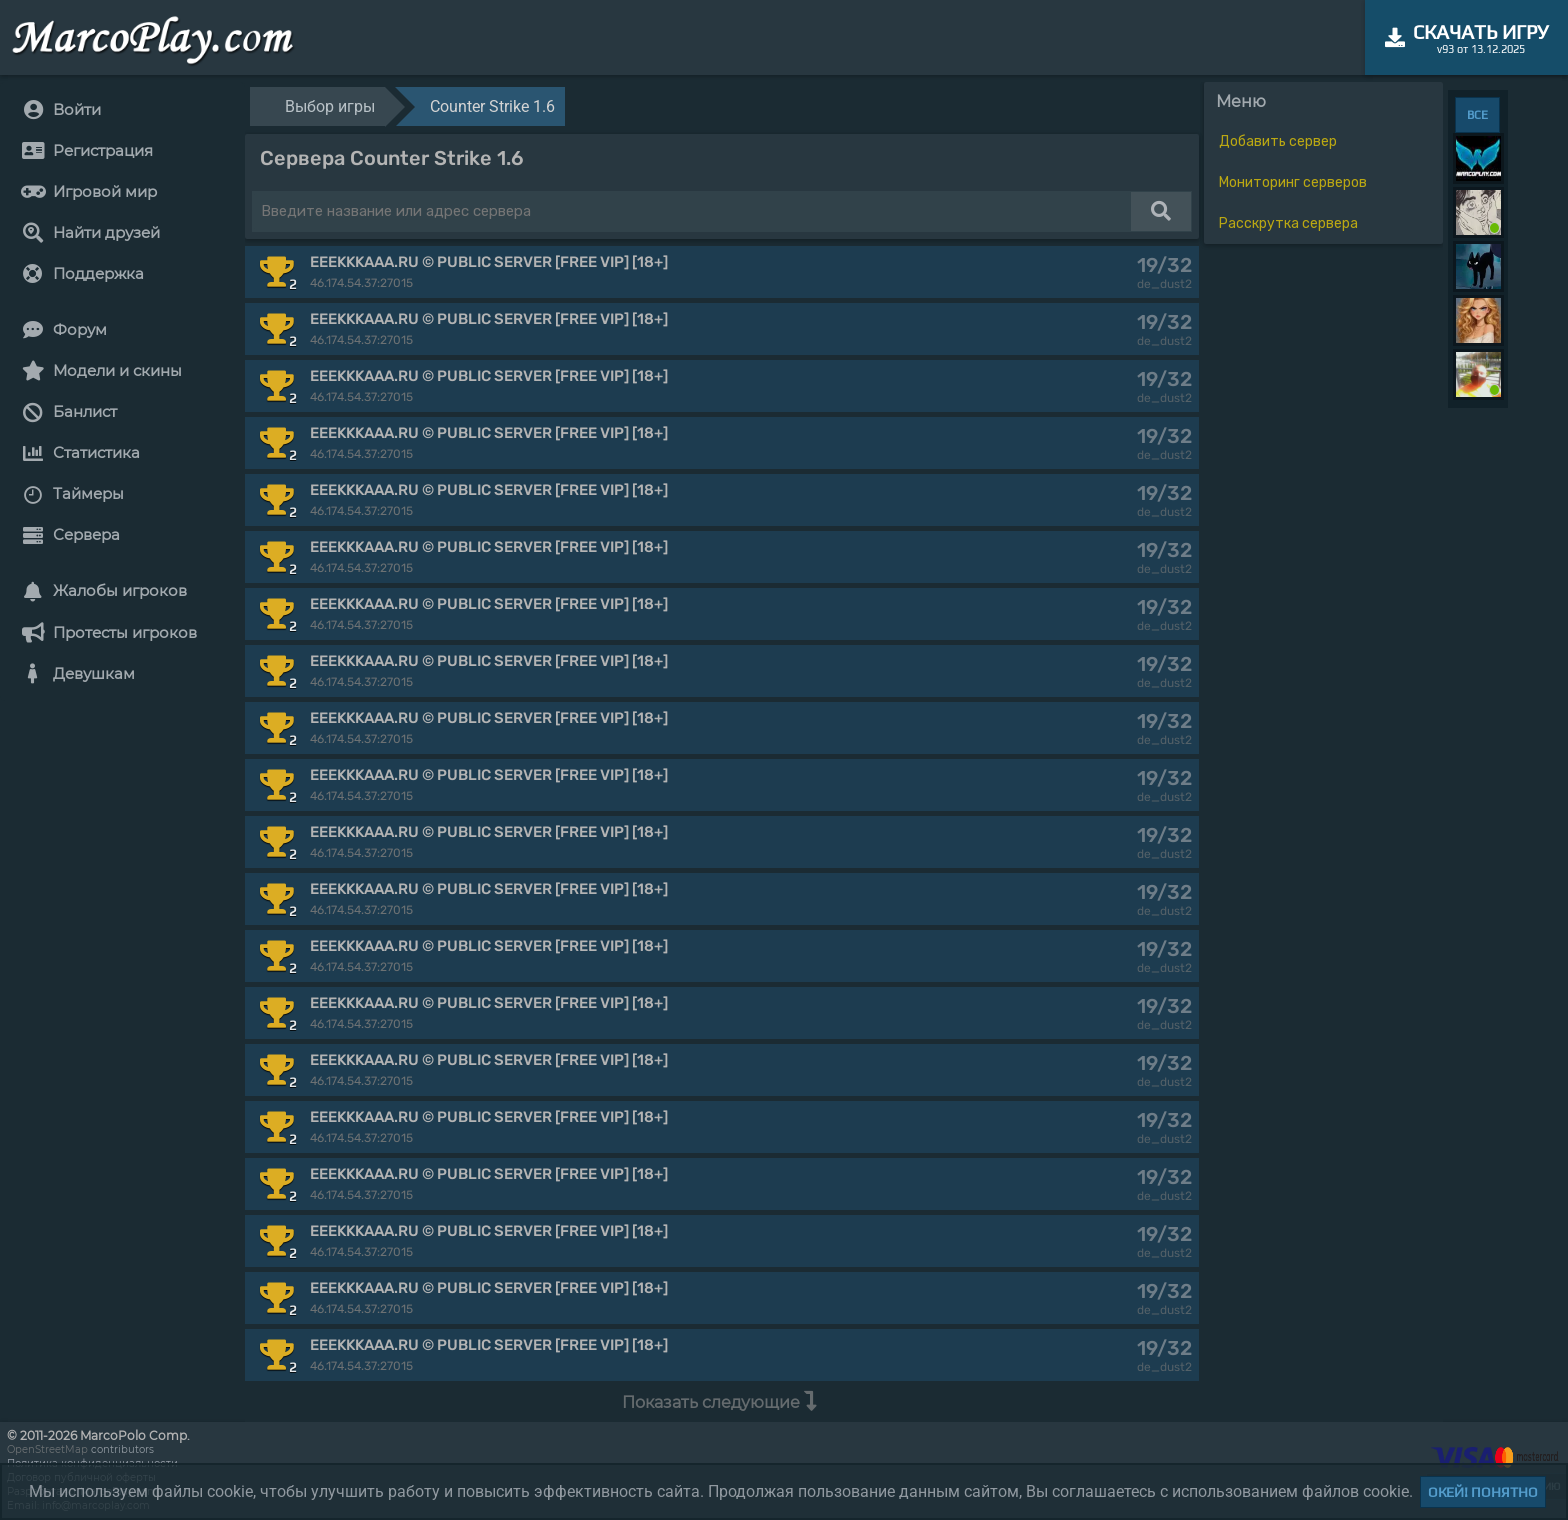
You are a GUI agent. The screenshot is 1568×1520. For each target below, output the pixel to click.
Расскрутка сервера (1288, 223)
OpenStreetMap (47, 1449)
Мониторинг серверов (1293, 182)
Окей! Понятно (1483, 1492)
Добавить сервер (1278, 141)
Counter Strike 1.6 (492, 106)
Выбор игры (330, 106)
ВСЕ (1477, 115)
